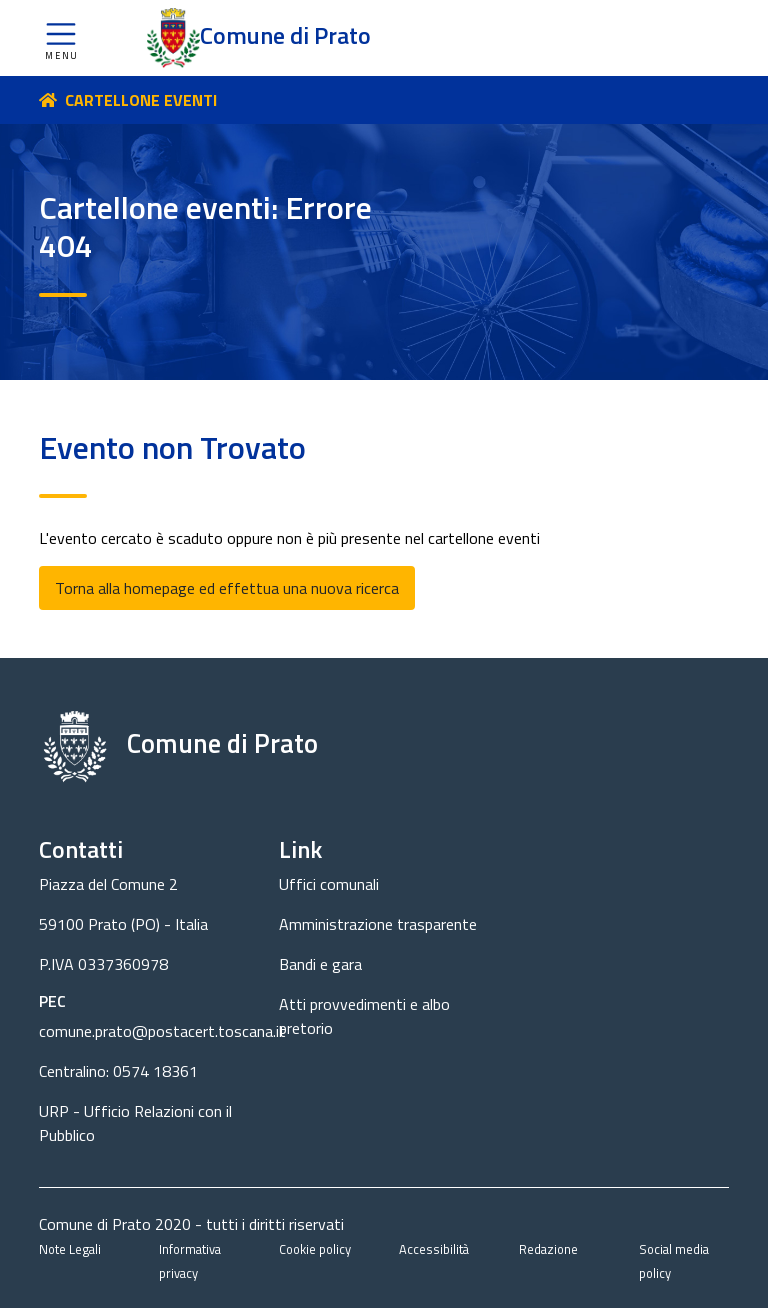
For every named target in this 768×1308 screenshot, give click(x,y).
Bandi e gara (320, 964)
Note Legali (70, 1249)
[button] (61, 38)
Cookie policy (315, 1249)
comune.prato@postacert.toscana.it (162, 1031)
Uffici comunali (329, 884)
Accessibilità (434, 1249)
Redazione (548, 1249)
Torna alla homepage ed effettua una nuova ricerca (227, 588)
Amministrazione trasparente (378, 924)
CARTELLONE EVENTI (141, 100)
